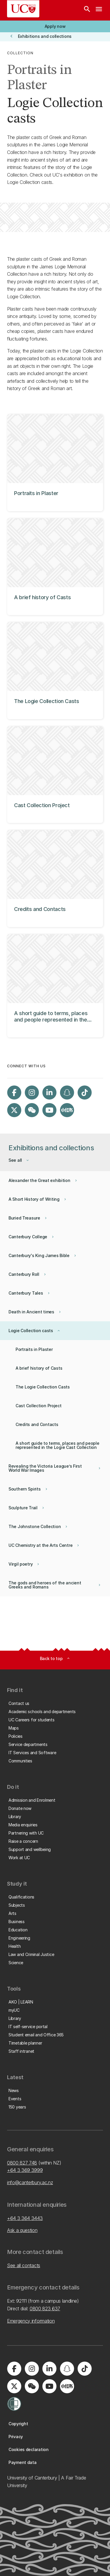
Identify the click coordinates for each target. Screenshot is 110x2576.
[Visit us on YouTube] (49, 1110)
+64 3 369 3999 (25, 2170)
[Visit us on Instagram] (32, 1092)
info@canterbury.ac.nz (30, 2182)
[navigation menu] (99, 10)
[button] (55, 26)
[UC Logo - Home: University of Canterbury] (23, 9)
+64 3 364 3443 (25, 2218)
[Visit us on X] (14, 1110)
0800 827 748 (22, 2163)
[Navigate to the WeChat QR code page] (32, 1110)
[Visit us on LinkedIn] (49, 1092)
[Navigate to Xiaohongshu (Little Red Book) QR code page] (67, 1110)
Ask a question (22, 2230)
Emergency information (31, 2321)
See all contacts (23, 2265)
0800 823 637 (45, 2308)
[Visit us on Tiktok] (84, 1092)
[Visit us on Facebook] (14, 1092)
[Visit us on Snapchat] (67, 1092)
